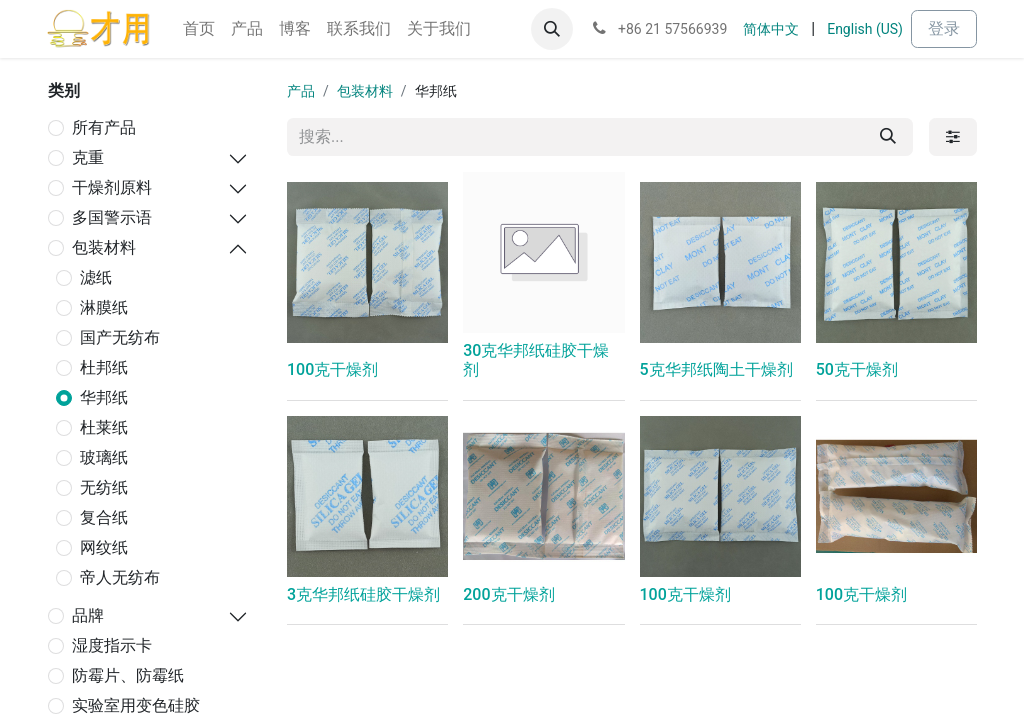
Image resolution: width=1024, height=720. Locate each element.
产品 (301, 91)
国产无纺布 (120, 337)
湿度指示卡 (112, 645)
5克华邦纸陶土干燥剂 (716, 369)
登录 (944, 28)
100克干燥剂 (332, 369)
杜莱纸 (104, 427)
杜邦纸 (104, 367)
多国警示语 (112, 217)
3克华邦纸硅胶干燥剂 (363, 594)
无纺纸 (104, 487)
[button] (552, 29)
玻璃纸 (104, 457)
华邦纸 (104, 397)
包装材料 (104, 247)
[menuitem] (199, 29)
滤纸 (96, 277)
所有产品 (104, 127)
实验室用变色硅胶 (136, 705)
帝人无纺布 (120, 577)
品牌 (88, 615)
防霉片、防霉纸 (128, 675)
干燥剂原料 (112, 187)
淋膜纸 (104, 307)
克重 (88, 157)
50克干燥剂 (857, 369)
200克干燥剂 (508, 594)
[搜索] (888, 137)
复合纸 (104, 517)
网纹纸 (104, 547)
